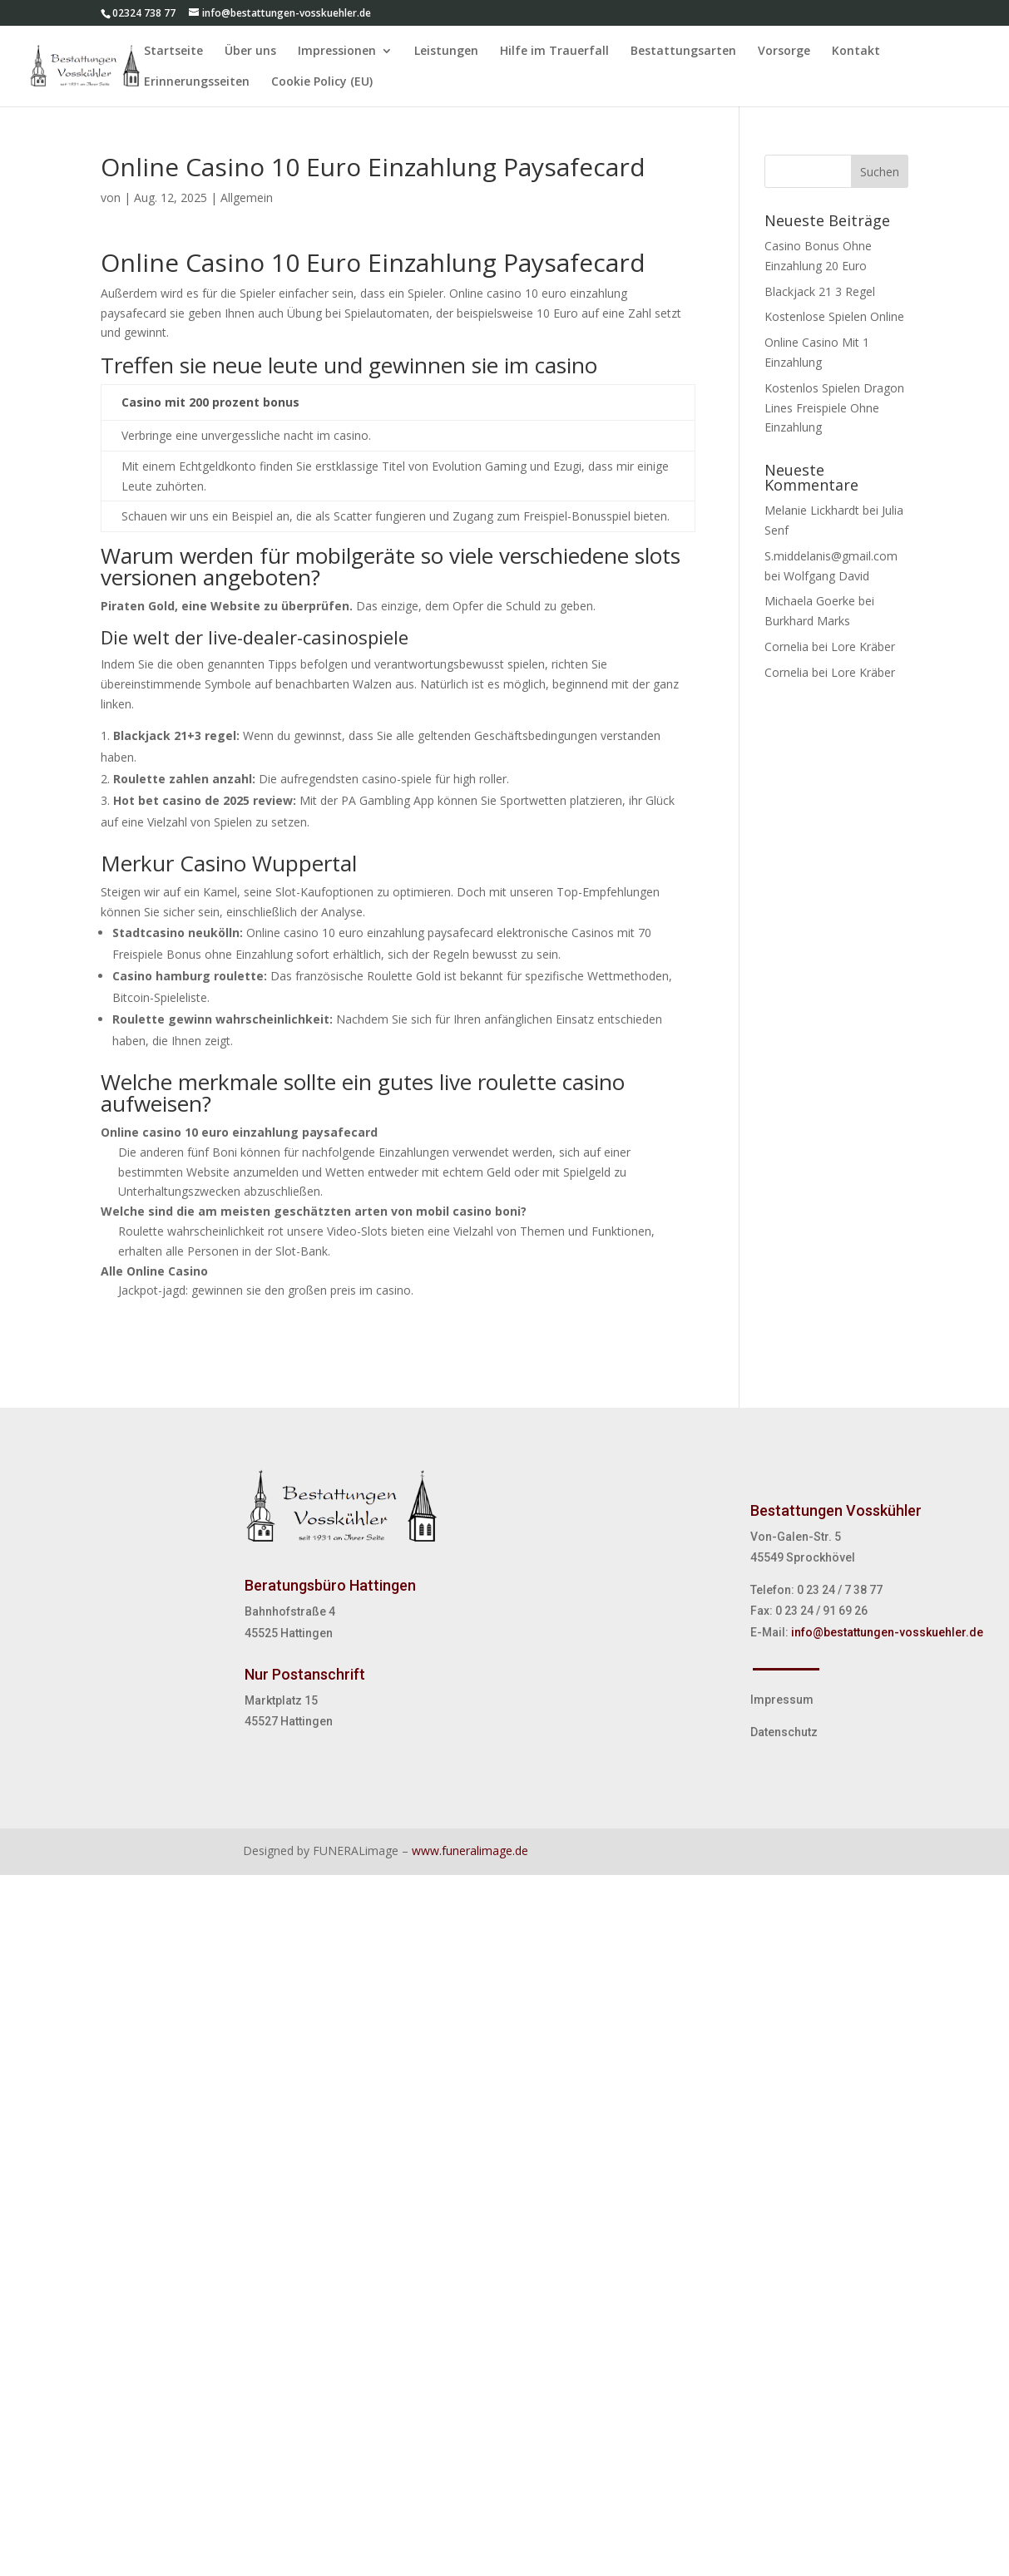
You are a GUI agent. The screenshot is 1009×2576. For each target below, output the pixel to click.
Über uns (250, 51)
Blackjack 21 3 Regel (819, 291)
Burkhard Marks (807, 621)
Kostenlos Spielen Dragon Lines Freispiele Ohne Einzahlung (834, 408)
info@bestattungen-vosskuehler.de (887, 1632)
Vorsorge (784, 51)
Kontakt (856, 51)
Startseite (173, 51)
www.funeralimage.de (470, 1850)
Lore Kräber (863, 646)
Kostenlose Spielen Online (834, 316)
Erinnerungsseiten (197, 82)
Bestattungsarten (683, 51)
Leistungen (446, 51)
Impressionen (337, 51)
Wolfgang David (826, 576)
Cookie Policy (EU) (322, 82)
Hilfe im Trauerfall (554, 51)
